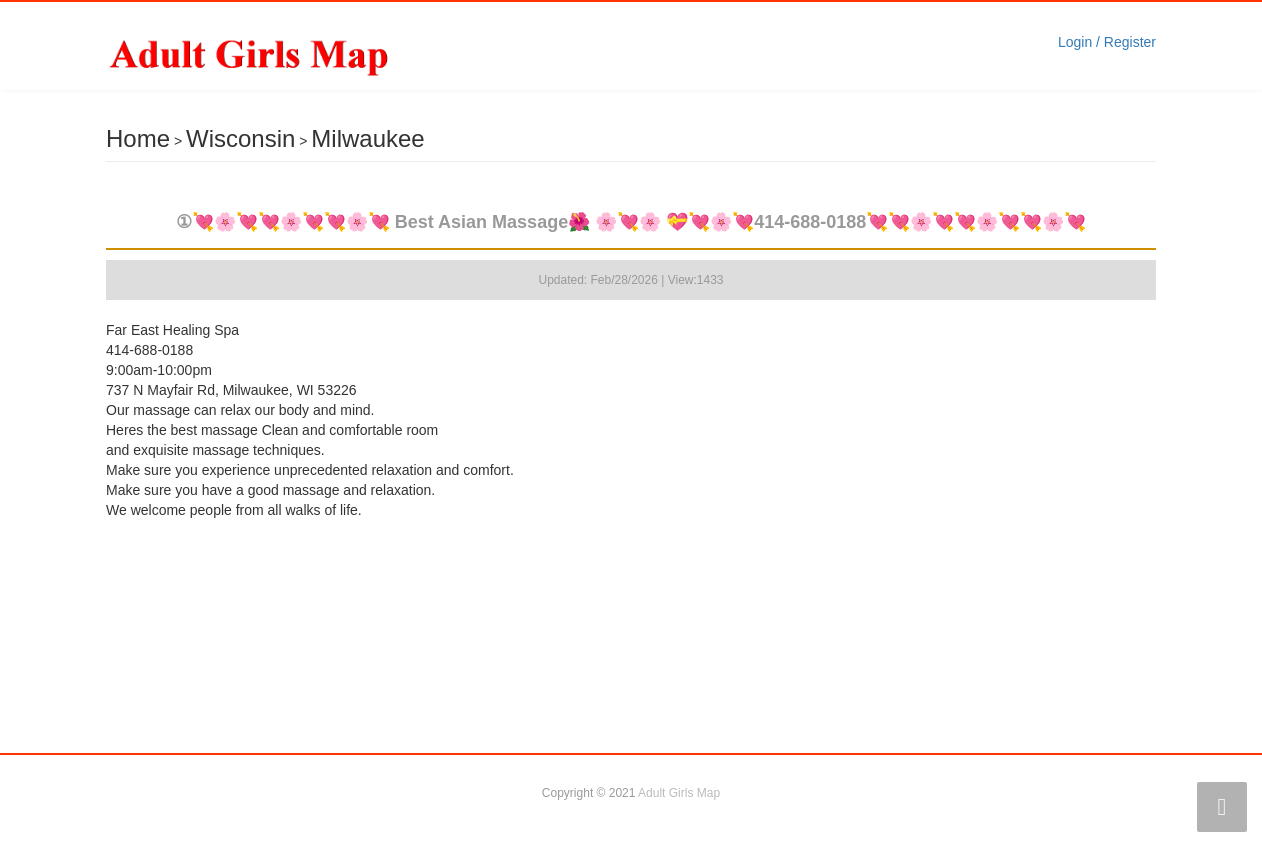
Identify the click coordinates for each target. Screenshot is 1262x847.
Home (138, 138)
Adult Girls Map (679, 793)
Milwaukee (367, 138)
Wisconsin (240, 138)
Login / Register (1107, 42)
